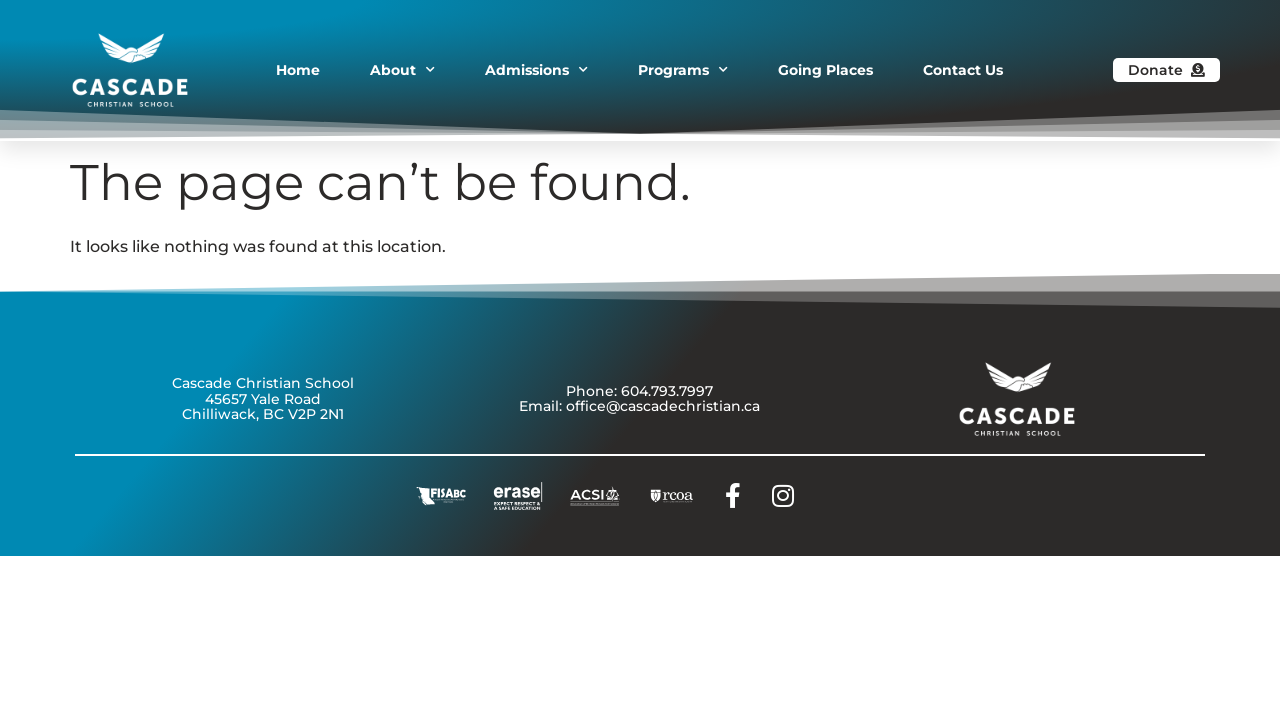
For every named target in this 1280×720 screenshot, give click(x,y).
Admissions (536, 70)
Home (298, 70)
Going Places (825, 70)
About (402, 70)
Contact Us (963, 70)
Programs (683, 70)
